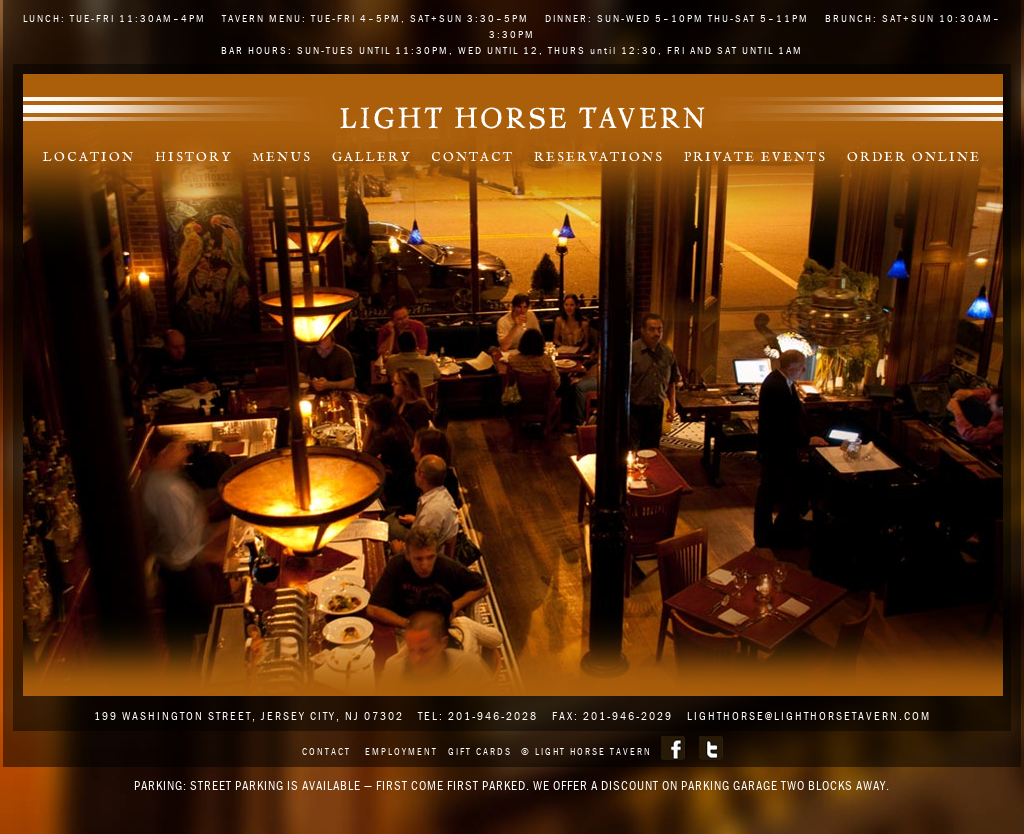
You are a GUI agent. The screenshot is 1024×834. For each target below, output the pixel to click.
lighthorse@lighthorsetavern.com (809, 715)
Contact (472, 157)
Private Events (755, 157)
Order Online (914, 157)
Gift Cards (480, 751)
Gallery (371, 157)
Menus (282, 157)
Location (89, 157)
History (193, 157)
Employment (401, 751)
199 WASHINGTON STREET (173, 715)
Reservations (599, 157)
